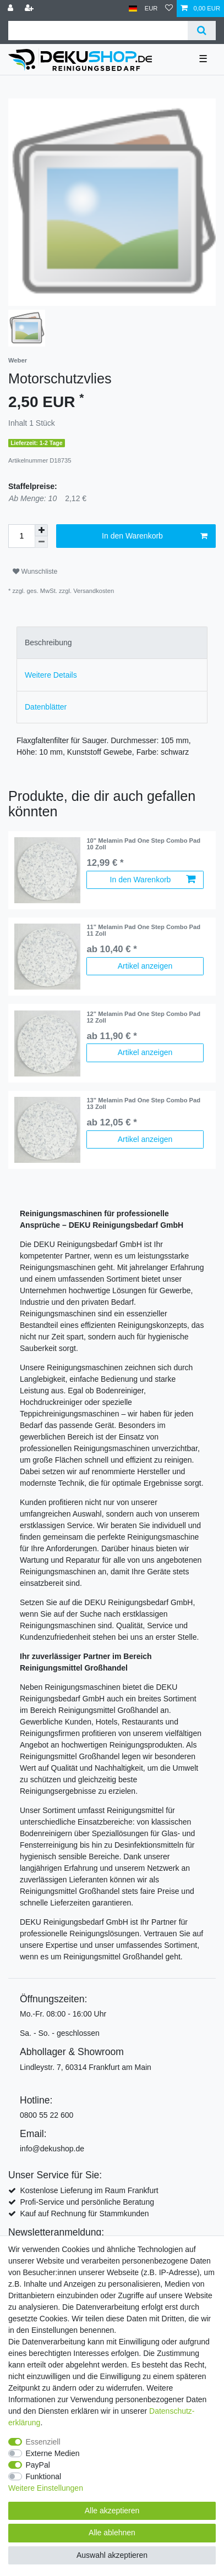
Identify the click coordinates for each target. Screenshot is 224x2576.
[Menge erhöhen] (41, 530)
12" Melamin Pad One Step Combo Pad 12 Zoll (143, 1017)
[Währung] (151, 8)
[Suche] (202, 30)
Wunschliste (35, 571)
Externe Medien (53, 2453)
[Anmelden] (11, 8)
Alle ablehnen (112, 2532)
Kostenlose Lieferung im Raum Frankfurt (89, 2190)
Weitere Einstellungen (45, 2488)
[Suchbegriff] (98, 30)
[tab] (112, 643)
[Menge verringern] (41, 542)
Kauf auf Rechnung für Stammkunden (84, 2213)
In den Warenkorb (154, 536)
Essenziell (43, 2441)
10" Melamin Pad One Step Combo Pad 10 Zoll (143, 843)
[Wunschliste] (169, 8)
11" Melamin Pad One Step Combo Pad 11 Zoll (143, 930)
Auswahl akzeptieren (112, 2555)
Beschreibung (48, 642)
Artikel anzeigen (145, 966)
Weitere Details (51, 675)
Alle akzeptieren (112, 2510)
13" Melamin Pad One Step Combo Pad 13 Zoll (143, 1103)
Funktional (44, 2476)
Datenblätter (46, 706)
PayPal (38, 2464)
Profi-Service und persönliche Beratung (87, 2202)
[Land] (133, 8)
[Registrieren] (30, 8)
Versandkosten (93, 590)
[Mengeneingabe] (21, 536)
